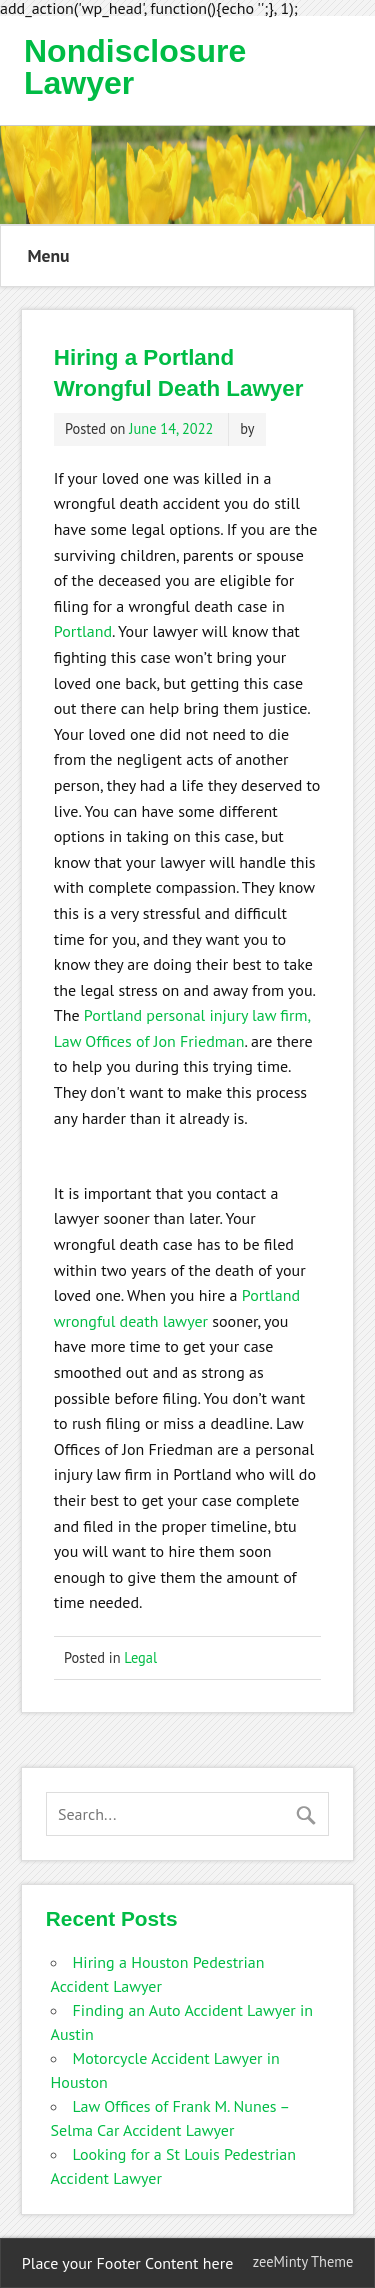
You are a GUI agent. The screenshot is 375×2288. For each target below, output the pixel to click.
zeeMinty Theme (303, 2261)
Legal (140, 1657)
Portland (83, 631)
